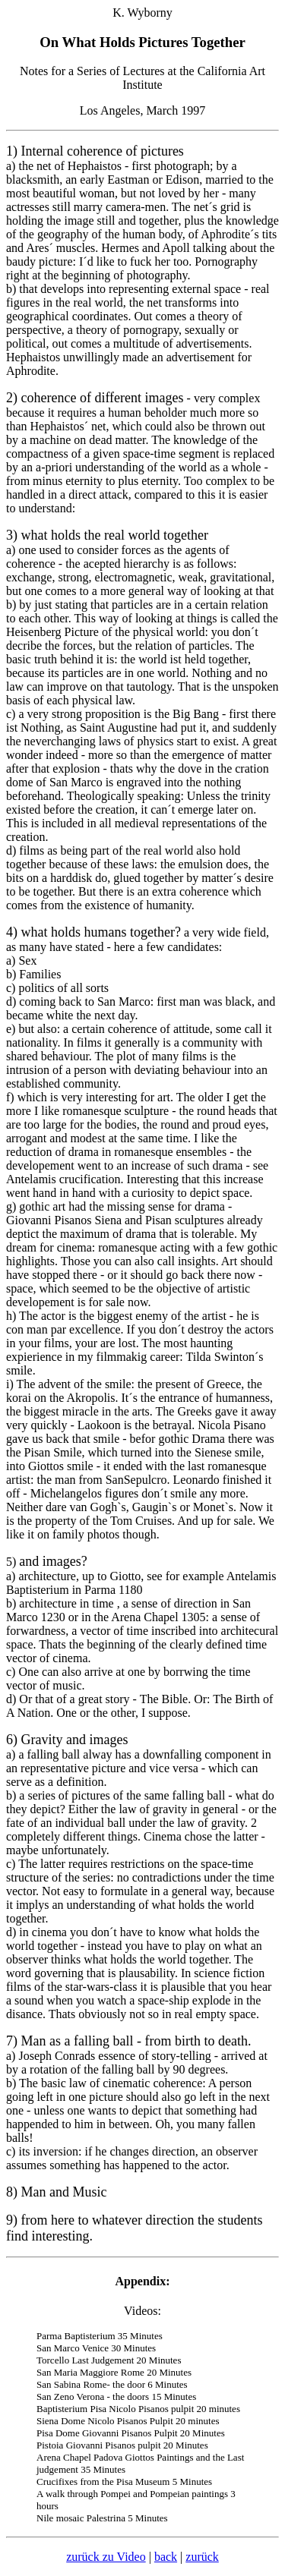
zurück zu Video (105, 2556)
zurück (202, 2556)
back (165, 2556)
